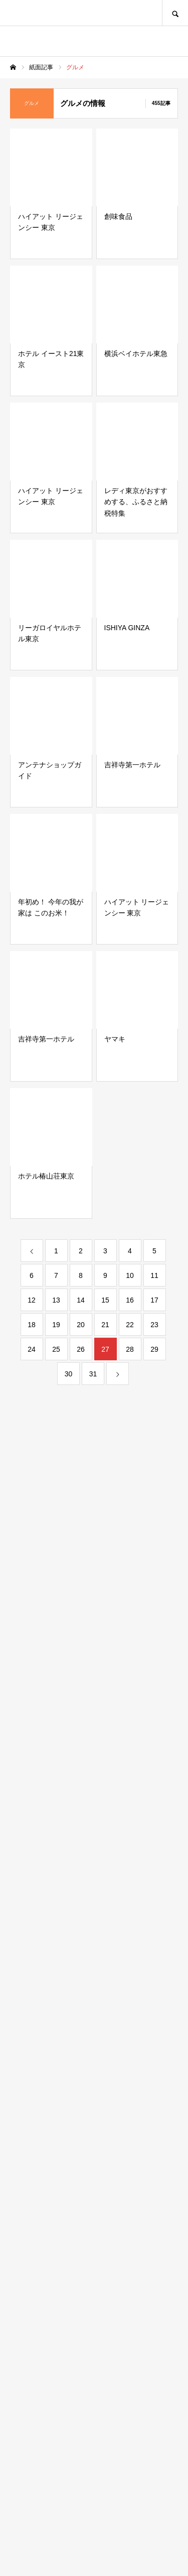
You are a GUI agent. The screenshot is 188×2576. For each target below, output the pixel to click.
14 (81, 1300)
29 (154, 1349)
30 (69, 1374)
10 (130, 1275)
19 (56, 1325)
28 (130, 1349)
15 (105, 1300)
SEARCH (175, 13)
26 (81, 1349)
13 (56, 1300)
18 (32, 1325)
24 (32, 1349)
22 (130, 1325)
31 (93, 1374)
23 (154, 1325)
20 (81, 1325)
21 (105, 1325)
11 (154, 1275)
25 (56, 1349)
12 (32, 1300)
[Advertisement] (94, 2119)
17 (154, 1300)
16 (130, 1300)
